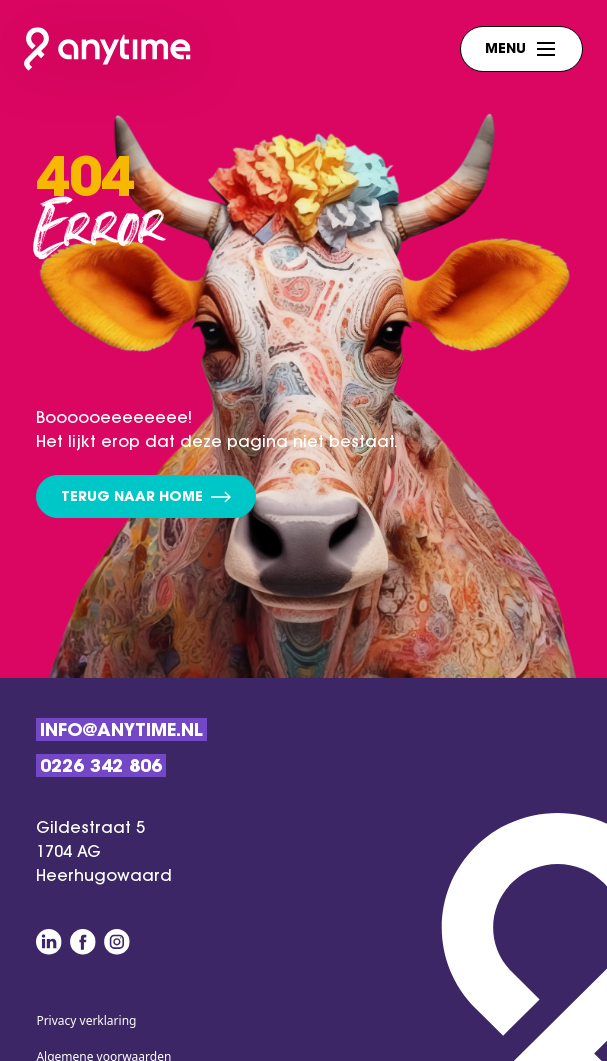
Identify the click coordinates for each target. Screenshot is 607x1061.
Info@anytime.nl (121, 732)
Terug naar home (146, 498)
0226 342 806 (101, 768)
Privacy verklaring (86, 1020)
